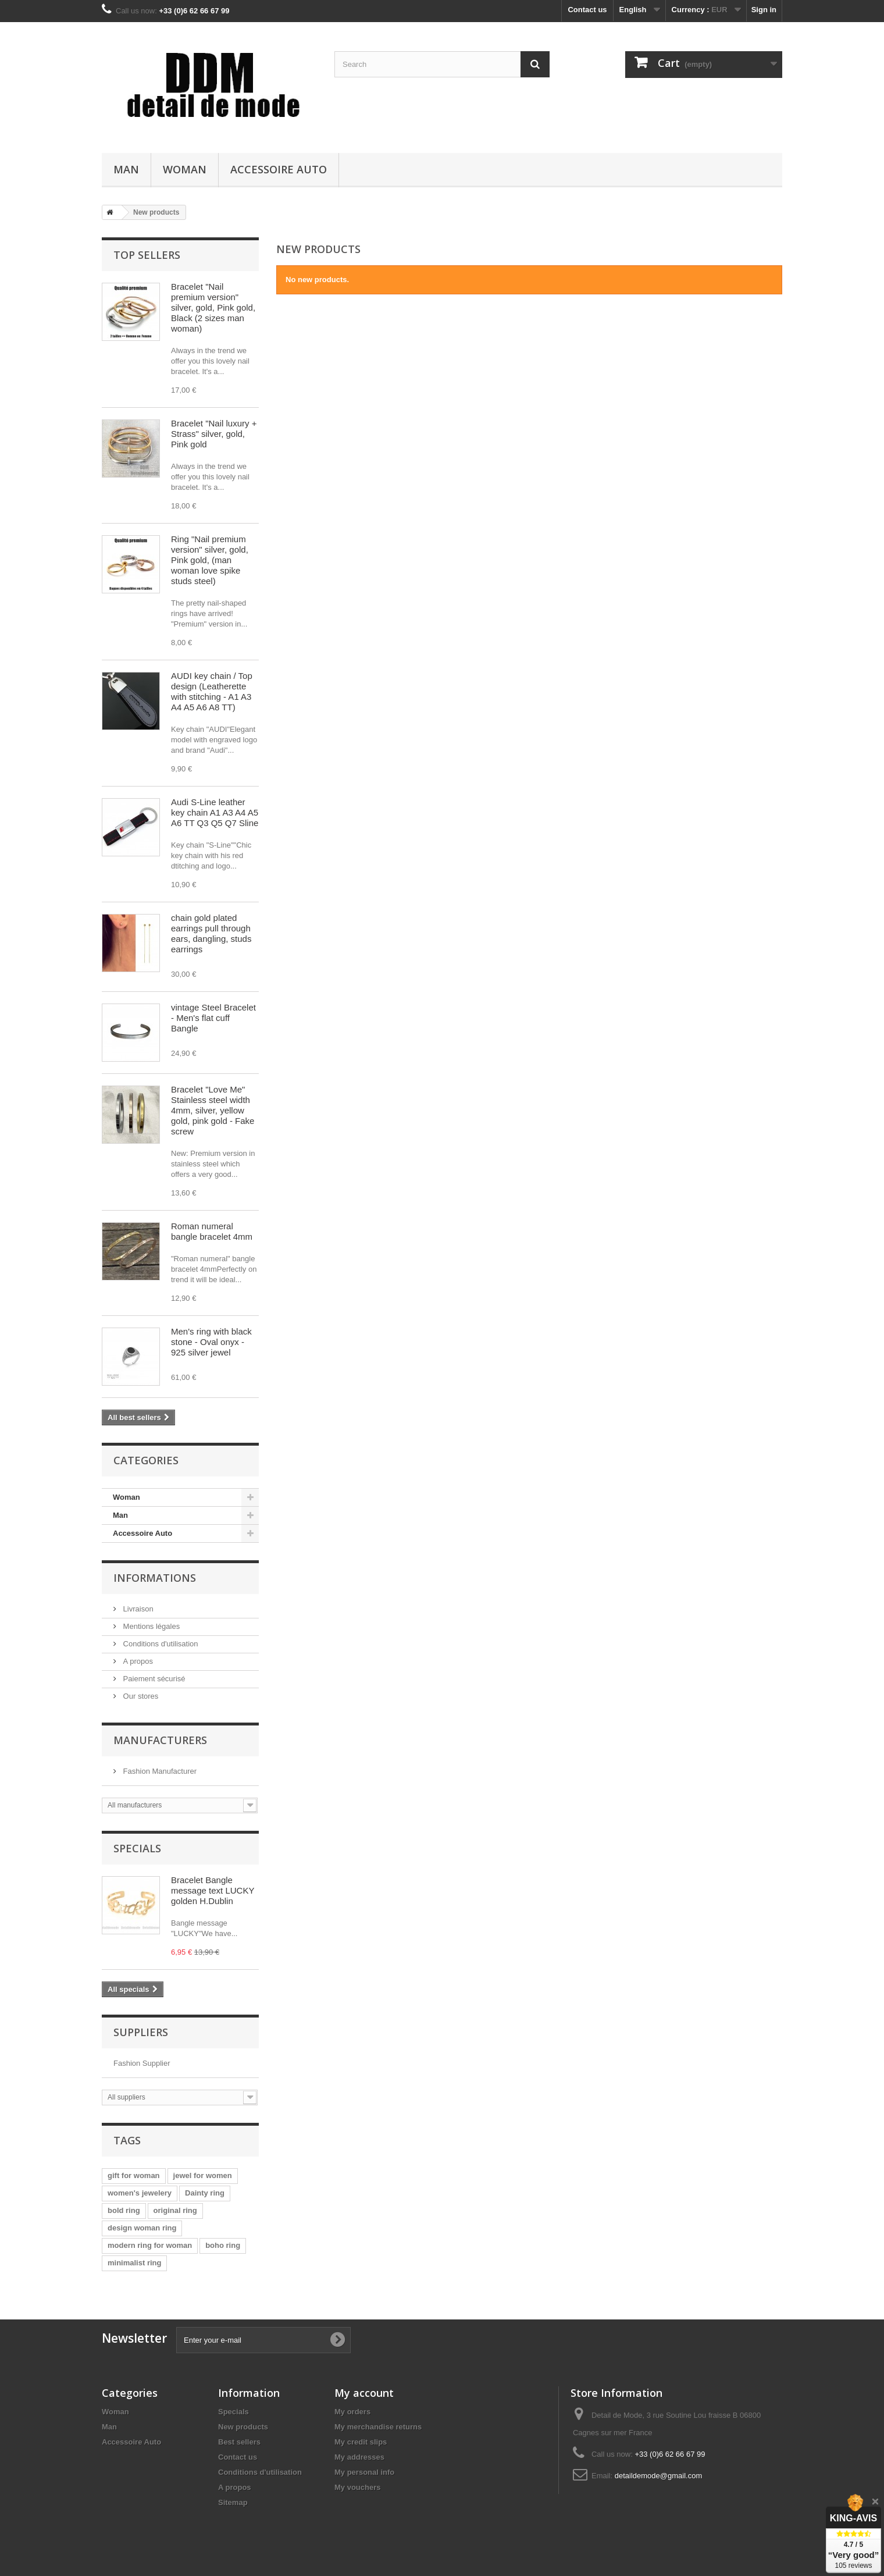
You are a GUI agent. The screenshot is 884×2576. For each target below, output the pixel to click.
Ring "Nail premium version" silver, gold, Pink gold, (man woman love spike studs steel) (209, 560)
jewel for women (202, 2175)
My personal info (364, 2472)
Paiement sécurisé (153, 1678)
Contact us (587, 9)
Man (126, 169)
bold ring (124, 2210)
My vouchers (357, 2487)
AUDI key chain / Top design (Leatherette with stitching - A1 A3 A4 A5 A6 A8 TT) (211, 691)
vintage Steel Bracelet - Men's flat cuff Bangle (213, 1017)
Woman (184, 169)
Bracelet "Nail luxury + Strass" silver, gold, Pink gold (213, 433)
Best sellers (239, 2442)
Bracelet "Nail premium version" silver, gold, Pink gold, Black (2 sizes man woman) (213, 307)
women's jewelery (140, 2193)
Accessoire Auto (278, 169)
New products (243, 2426)
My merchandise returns (378, 2426)
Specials (137, 1848)
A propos (137, 1661)
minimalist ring (134, 2262)
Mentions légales (150, 1626)
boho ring (222, 2245)
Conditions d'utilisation (159, 1643)
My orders (352, 2411)
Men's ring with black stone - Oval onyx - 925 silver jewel (211, 1341)
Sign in (763, 9)
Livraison (137, 1608)
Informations (154, 1578)
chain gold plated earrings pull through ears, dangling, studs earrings (211, 933)
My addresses (359, 2457)
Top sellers (146, 255)
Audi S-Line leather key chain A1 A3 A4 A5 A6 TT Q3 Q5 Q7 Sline (214, 812)
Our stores (139, 1696)
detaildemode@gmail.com (659, 2475)
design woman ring (142, 2227)
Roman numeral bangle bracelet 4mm (211, 1231)
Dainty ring (204, 2193)
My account (364, 2393)
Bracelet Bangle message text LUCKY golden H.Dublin (212, 1890)
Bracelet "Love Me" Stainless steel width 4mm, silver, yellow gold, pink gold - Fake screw (212, 1110)
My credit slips (360, 2442)
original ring (175, 2210)
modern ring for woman (150, 2245)
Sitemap (233, 2502)
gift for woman (134, 2175)
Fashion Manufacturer (159, 1771)
